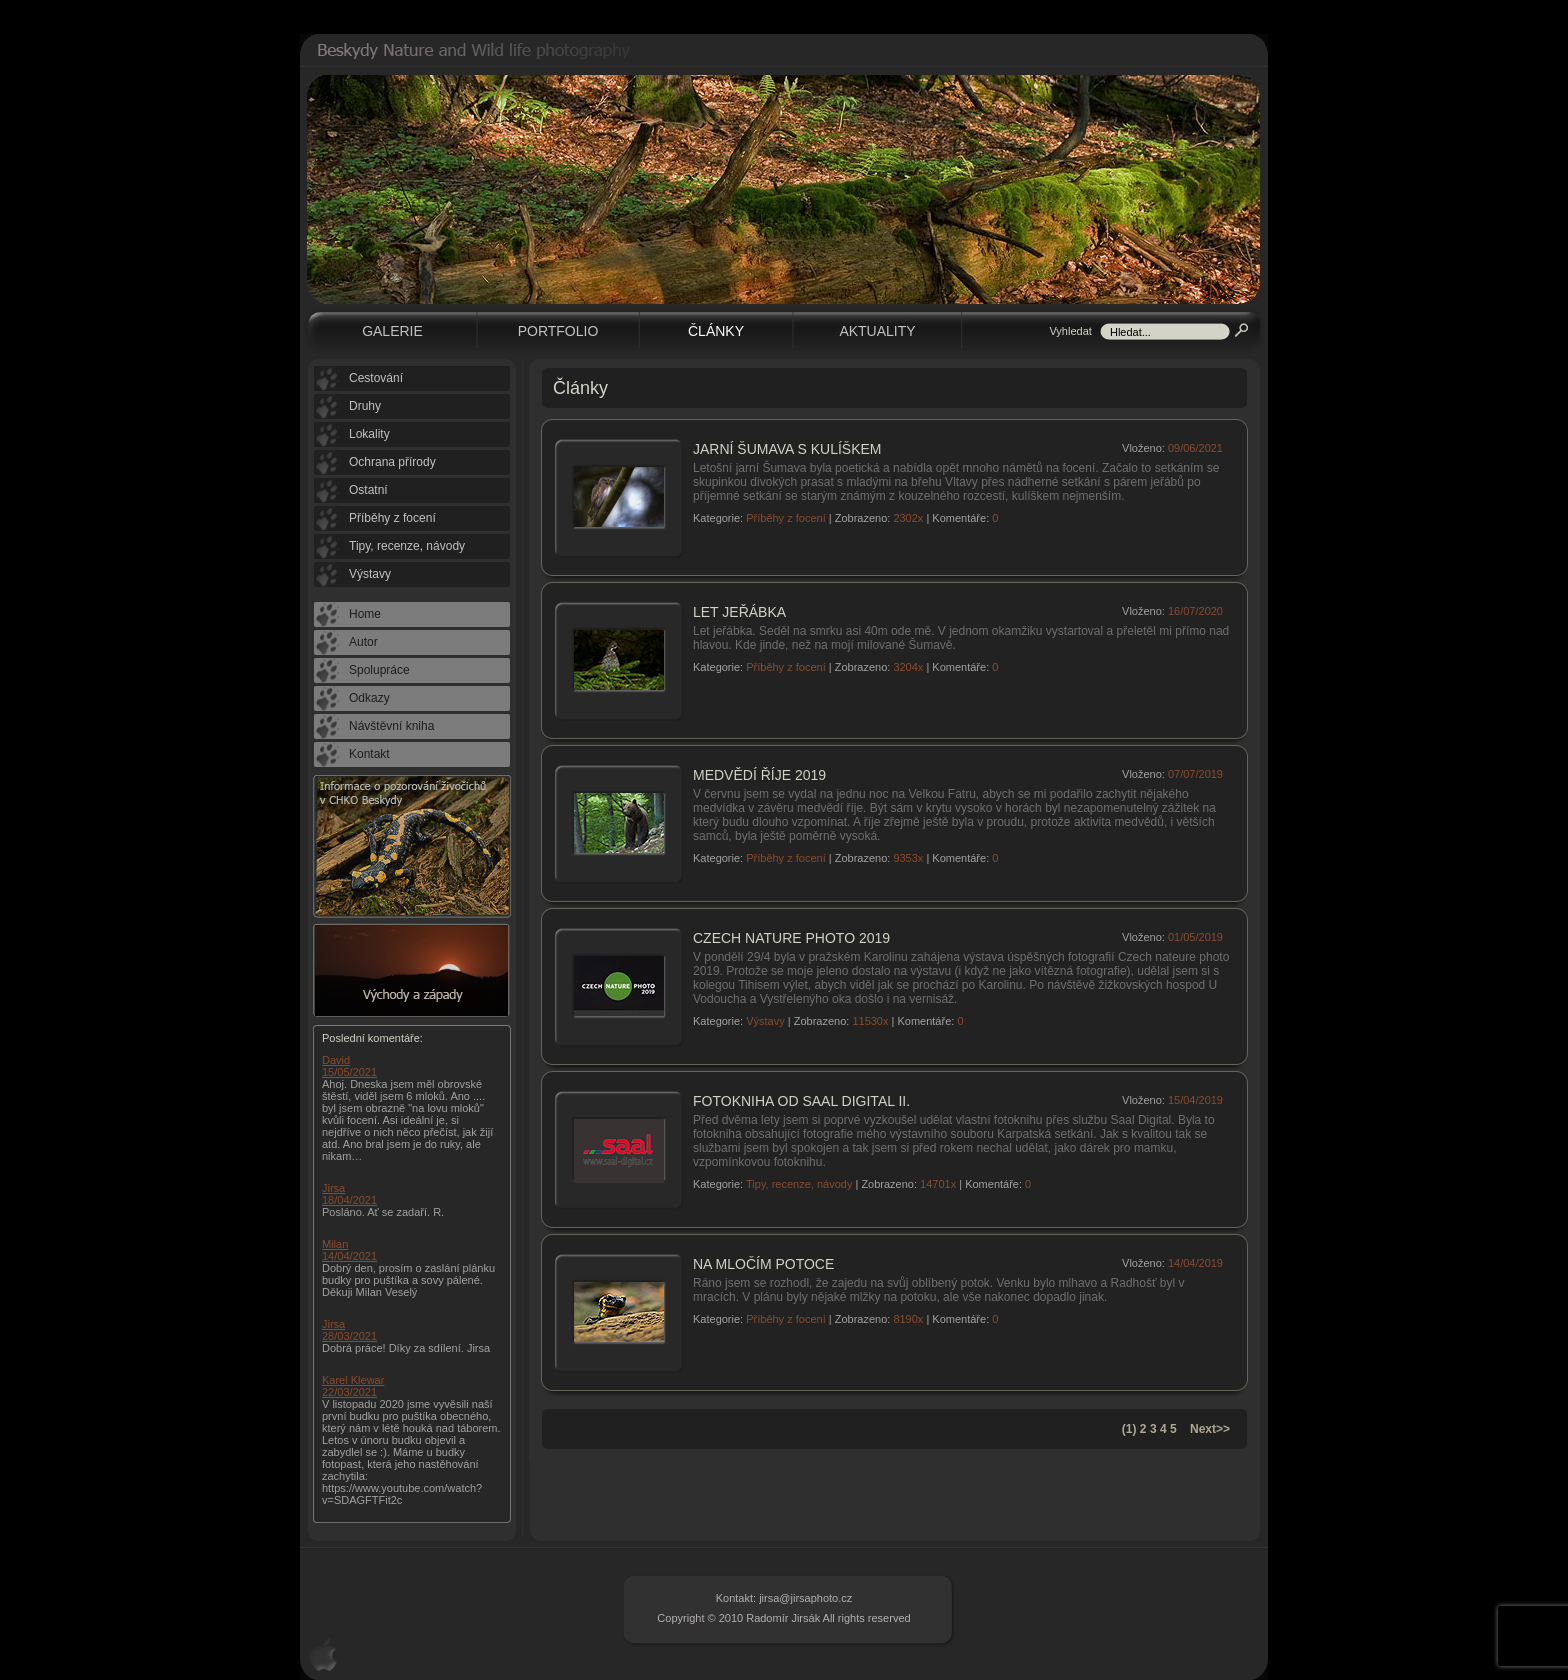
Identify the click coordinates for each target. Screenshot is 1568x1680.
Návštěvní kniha (391, 726)
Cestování (376, 378)
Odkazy (369, 698)
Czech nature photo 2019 (791, 938)
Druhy (365, 406)
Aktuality (877, 331)
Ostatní (368, 490)
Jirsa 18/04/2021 (349, 1194)
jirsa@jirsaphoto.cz (805, 1598)
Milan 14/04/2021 (349, 1250)
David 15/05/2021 (349, 1066)
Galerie (392, 331)
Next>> (1210, 1429)
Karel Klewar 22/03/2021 (353, 1386)
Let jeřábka (739, 612)
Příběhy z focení (786, 518)
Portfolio (558, 331)
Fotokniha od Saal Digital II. (801, 1101)
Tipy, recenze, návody (799, 1184)
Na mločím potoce (763, 1264)
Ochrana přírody (392, 462)
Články (716, 331)
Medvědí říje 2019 (759, 775)
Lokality (369, 434)
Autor (363, 642)
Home (365, 614)
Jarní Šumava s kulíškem (787, 449)
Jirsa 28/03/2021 (349, 1330)
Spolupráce (379, 670)
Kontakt (369, 754)
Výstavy (765, 1021)
